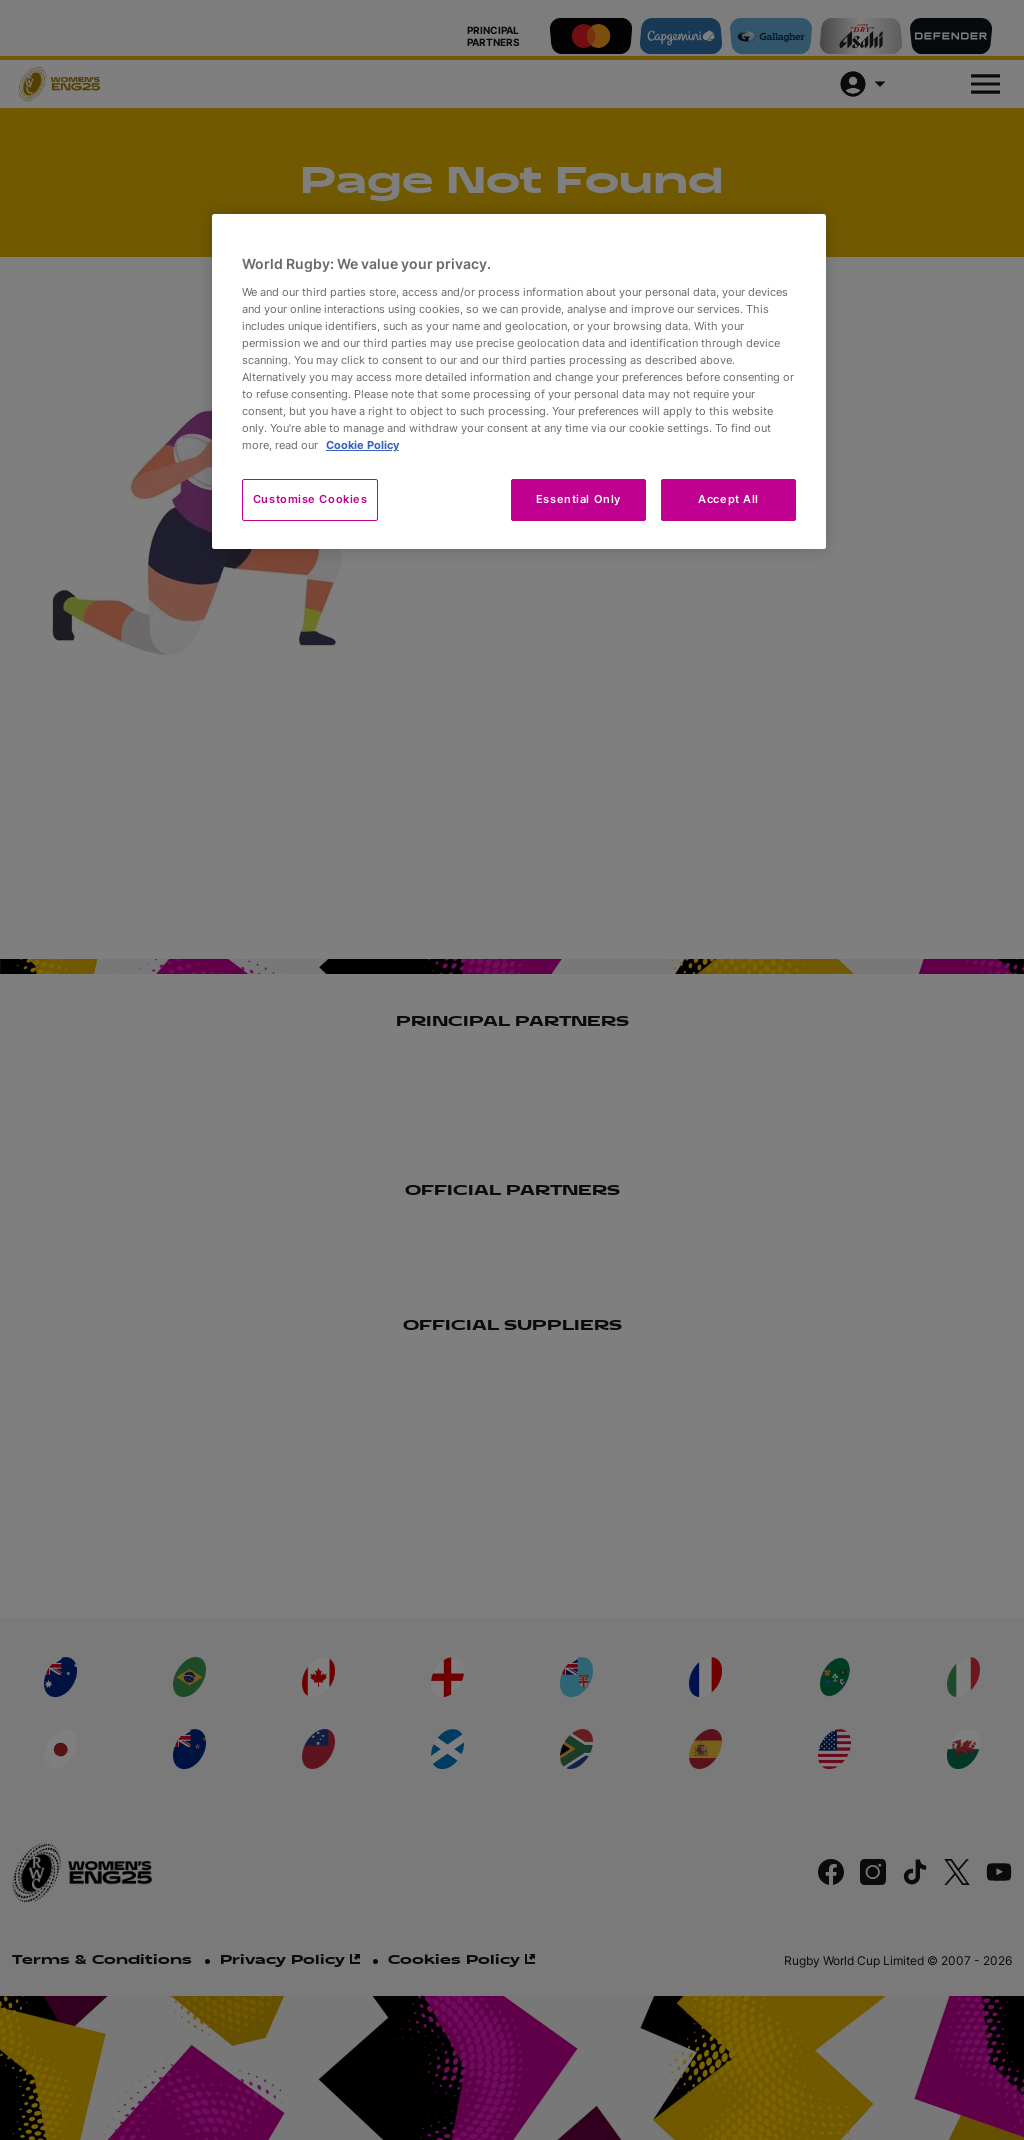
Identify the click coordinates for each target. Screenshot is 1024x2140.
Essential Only (578, 499)
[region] (519, 381)
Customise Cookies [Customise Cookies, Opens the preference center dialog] (310, 499)
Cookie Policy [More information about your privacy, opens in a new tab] (362, 445)
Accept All (728, 499)
